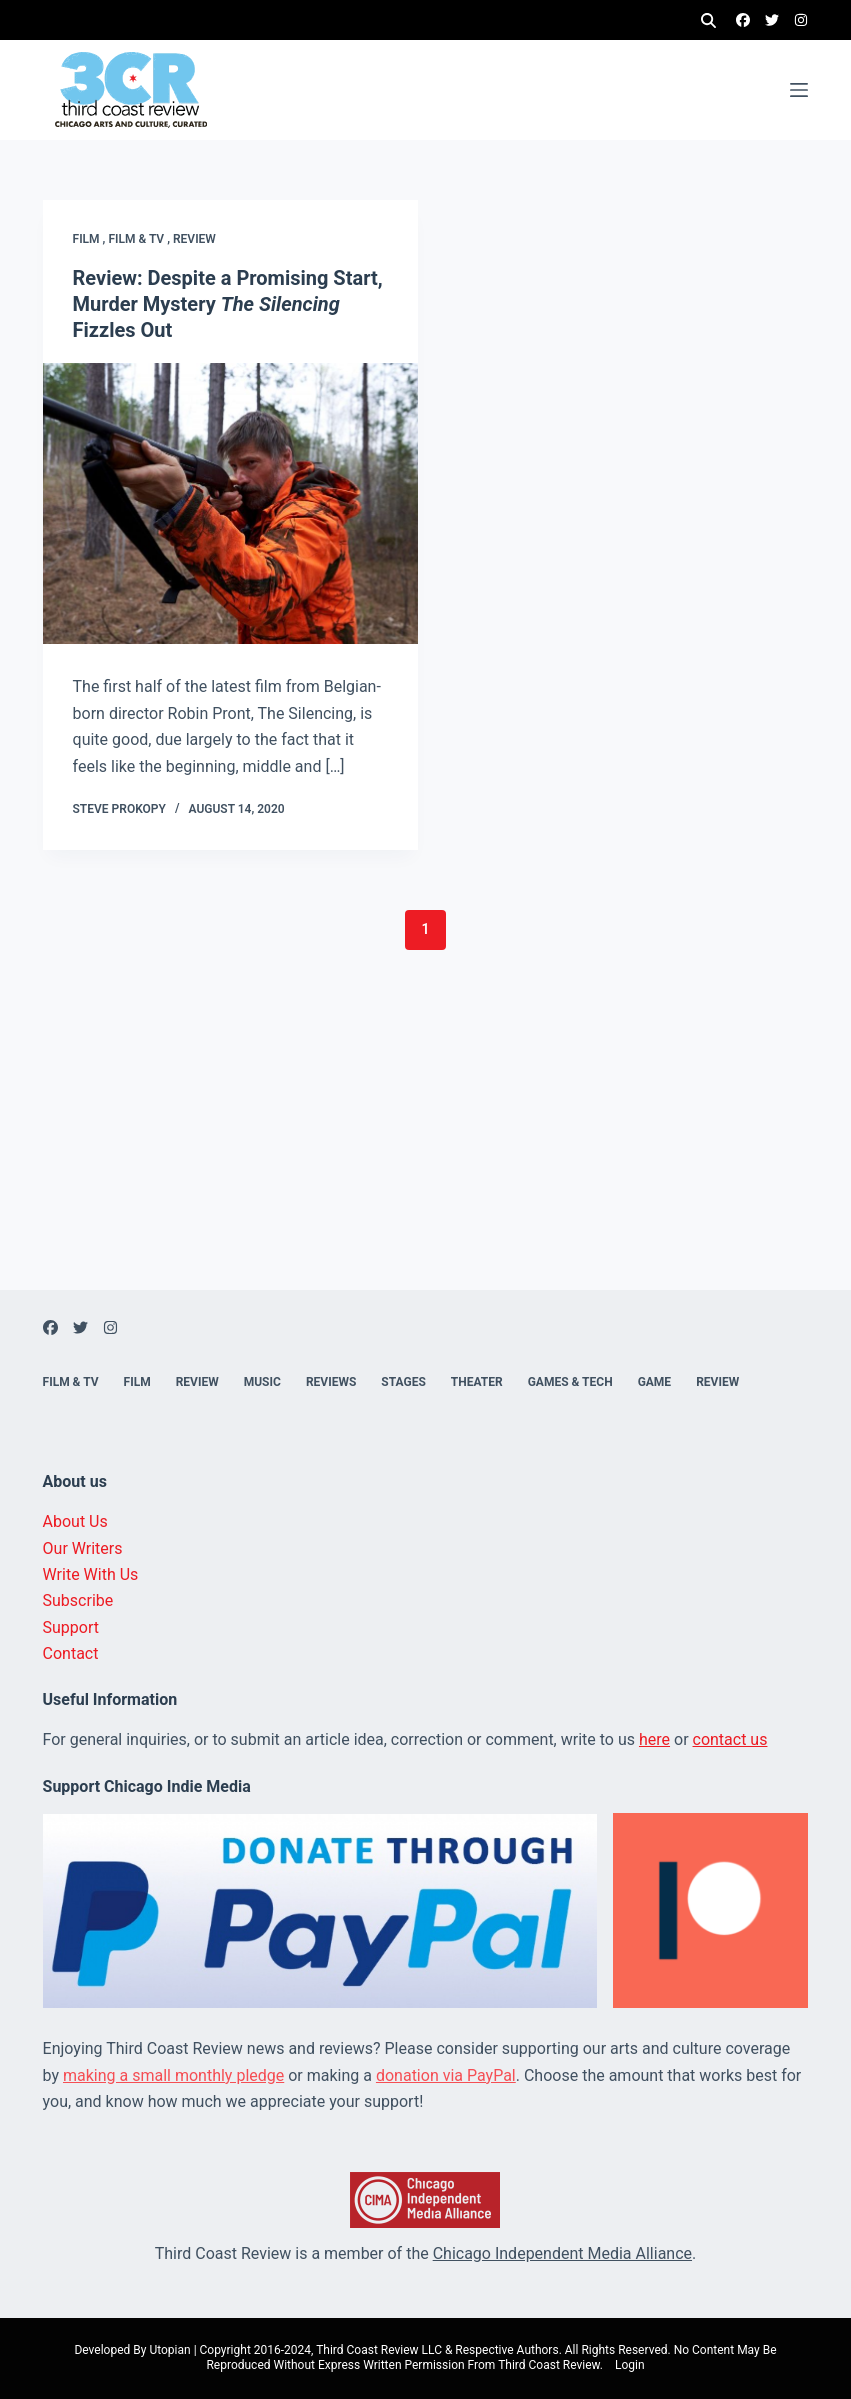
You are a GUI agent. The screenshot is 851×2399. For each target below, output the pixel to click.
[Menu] (799, 90)
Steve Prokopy (119, 809)
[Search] (708, 20)
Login (630, 2365)
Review (194, 239)
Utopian (169, 2350)
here (654, 1739)
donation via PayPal (446, 2075)
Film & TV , (140, 239)
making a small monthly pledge (173, 2075)
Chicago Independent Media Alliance (562, 2253)
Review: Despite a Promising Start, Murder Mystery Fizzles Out (228, 304)
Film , (91, 239)
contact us (730, 1739)
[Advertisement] (425, 1150)
